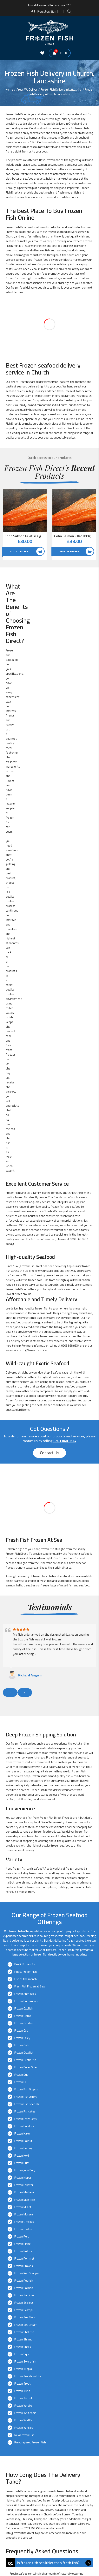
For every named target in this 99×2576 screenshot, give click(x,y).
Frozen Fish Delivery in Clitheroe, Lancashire (34, 2245)
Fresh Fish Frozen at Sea (29, 1460)
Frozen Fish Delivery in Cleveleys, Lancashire (34, 2238)
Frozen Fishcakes (24, 1585)
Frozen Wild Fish (24, 1894)
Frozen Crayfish (24, 1526)
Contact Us (49, 926)
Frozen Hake (22, 1607)
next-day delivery (17, 1988)
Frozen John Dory (24, 1644)
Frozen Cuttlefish (25, 1534)
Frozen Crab (21, 1519)
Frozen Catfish (23, 1482)
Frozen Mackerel (24, 1666)
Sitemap (78, 2550)
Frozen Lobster (23, 1659)
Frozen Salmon (23, 1762)
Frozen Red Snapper (26, 1747)
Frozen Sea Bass (24, 1791)
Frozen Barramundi (26, 1475)
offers (62, 169)
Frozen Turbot (23, 1872)
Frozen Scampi (23, 1784)
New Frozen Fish (24, 1909)
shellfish (73, 1227)
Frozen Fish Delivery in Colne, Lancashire (32, 2252)
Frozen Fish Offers (25, 1570)
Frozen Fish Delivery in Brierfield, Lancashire (34, 2203)
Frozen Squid (22, 1828)
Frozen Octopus (24, 1695)
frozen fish (49, 142)
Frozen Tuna (22, 1865)
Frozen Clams (22, 1490)
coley (82, 250)
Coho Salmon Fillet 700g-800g (25, 536)
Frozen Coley (22, 1512)
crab (62, 1347)
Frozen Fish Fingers (26, 1563)
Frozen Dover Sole (25, 1541)
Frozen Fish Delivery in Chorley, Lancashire (33, 2224)
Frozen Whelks (23, 1879)
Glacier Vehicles (45, 2332)
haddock (83, 1054)
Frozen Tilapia (23, 1843)
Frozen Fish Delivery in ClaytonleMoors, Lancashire (38, 2231)
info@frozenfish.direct (34, 824)
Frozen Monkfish (24, 1673)
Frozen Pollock (23, 1725)
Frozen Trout (22, 1857)
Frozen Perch (22, 1710)
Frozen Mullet (22, 1681)
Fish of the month (25, 1453)
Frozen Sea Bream (25, 1798)
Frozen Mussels (24, 1688)
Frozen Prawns (23, 1740)
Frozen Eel (20, 1556)
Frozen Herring (23, 1622)
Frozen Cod (21, 1504)
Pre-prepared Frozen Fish (30, 1916)
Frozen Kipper (22, 1651)
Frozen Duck (21, 1548)
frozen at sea (14, 1032)
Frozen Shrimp (23, 1813)
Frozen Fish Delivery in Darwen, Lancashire (33, 2258)
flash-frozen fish (68, 192)
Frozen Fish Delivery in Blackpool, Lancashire (34, 2196)
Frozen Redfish (23, 1754)
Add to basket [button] (20, 551)
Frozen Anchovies (25, 1468)
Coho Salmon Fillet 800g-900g (74, 536)
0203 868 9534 (79, 713)
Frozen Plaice (22, 1718)
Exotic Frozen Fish (25, 1438)
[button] (49, 2497)
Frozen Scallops (24, 1776)
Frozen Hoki (21, 1629)
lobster (55, 1352)
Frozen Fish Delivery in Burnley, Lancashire (33, 2210)
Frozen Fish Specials (26, 1578)
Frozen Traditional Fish (28, 1850)
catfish (10, 1273)
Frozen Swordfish (25, 1835)
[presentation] (10, 1166)
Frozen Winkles (23, 1901)
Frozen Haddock (24, 1600)
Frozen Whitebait (25, 1887)
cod (50, 164)
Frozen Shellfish (24, 1806)
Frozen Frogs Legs (25, 1593)
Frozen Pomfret (24, 1732)
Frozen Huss (22, 1637)
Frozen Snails (22, 1821)
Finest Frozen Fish (25, 1445)
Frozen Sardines (24, 1769)
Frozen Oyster (23, 1703)
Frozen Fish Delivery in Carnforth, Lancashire (35, 2217)
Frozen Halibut (23, 1615)
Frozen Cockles (23, 1497)
